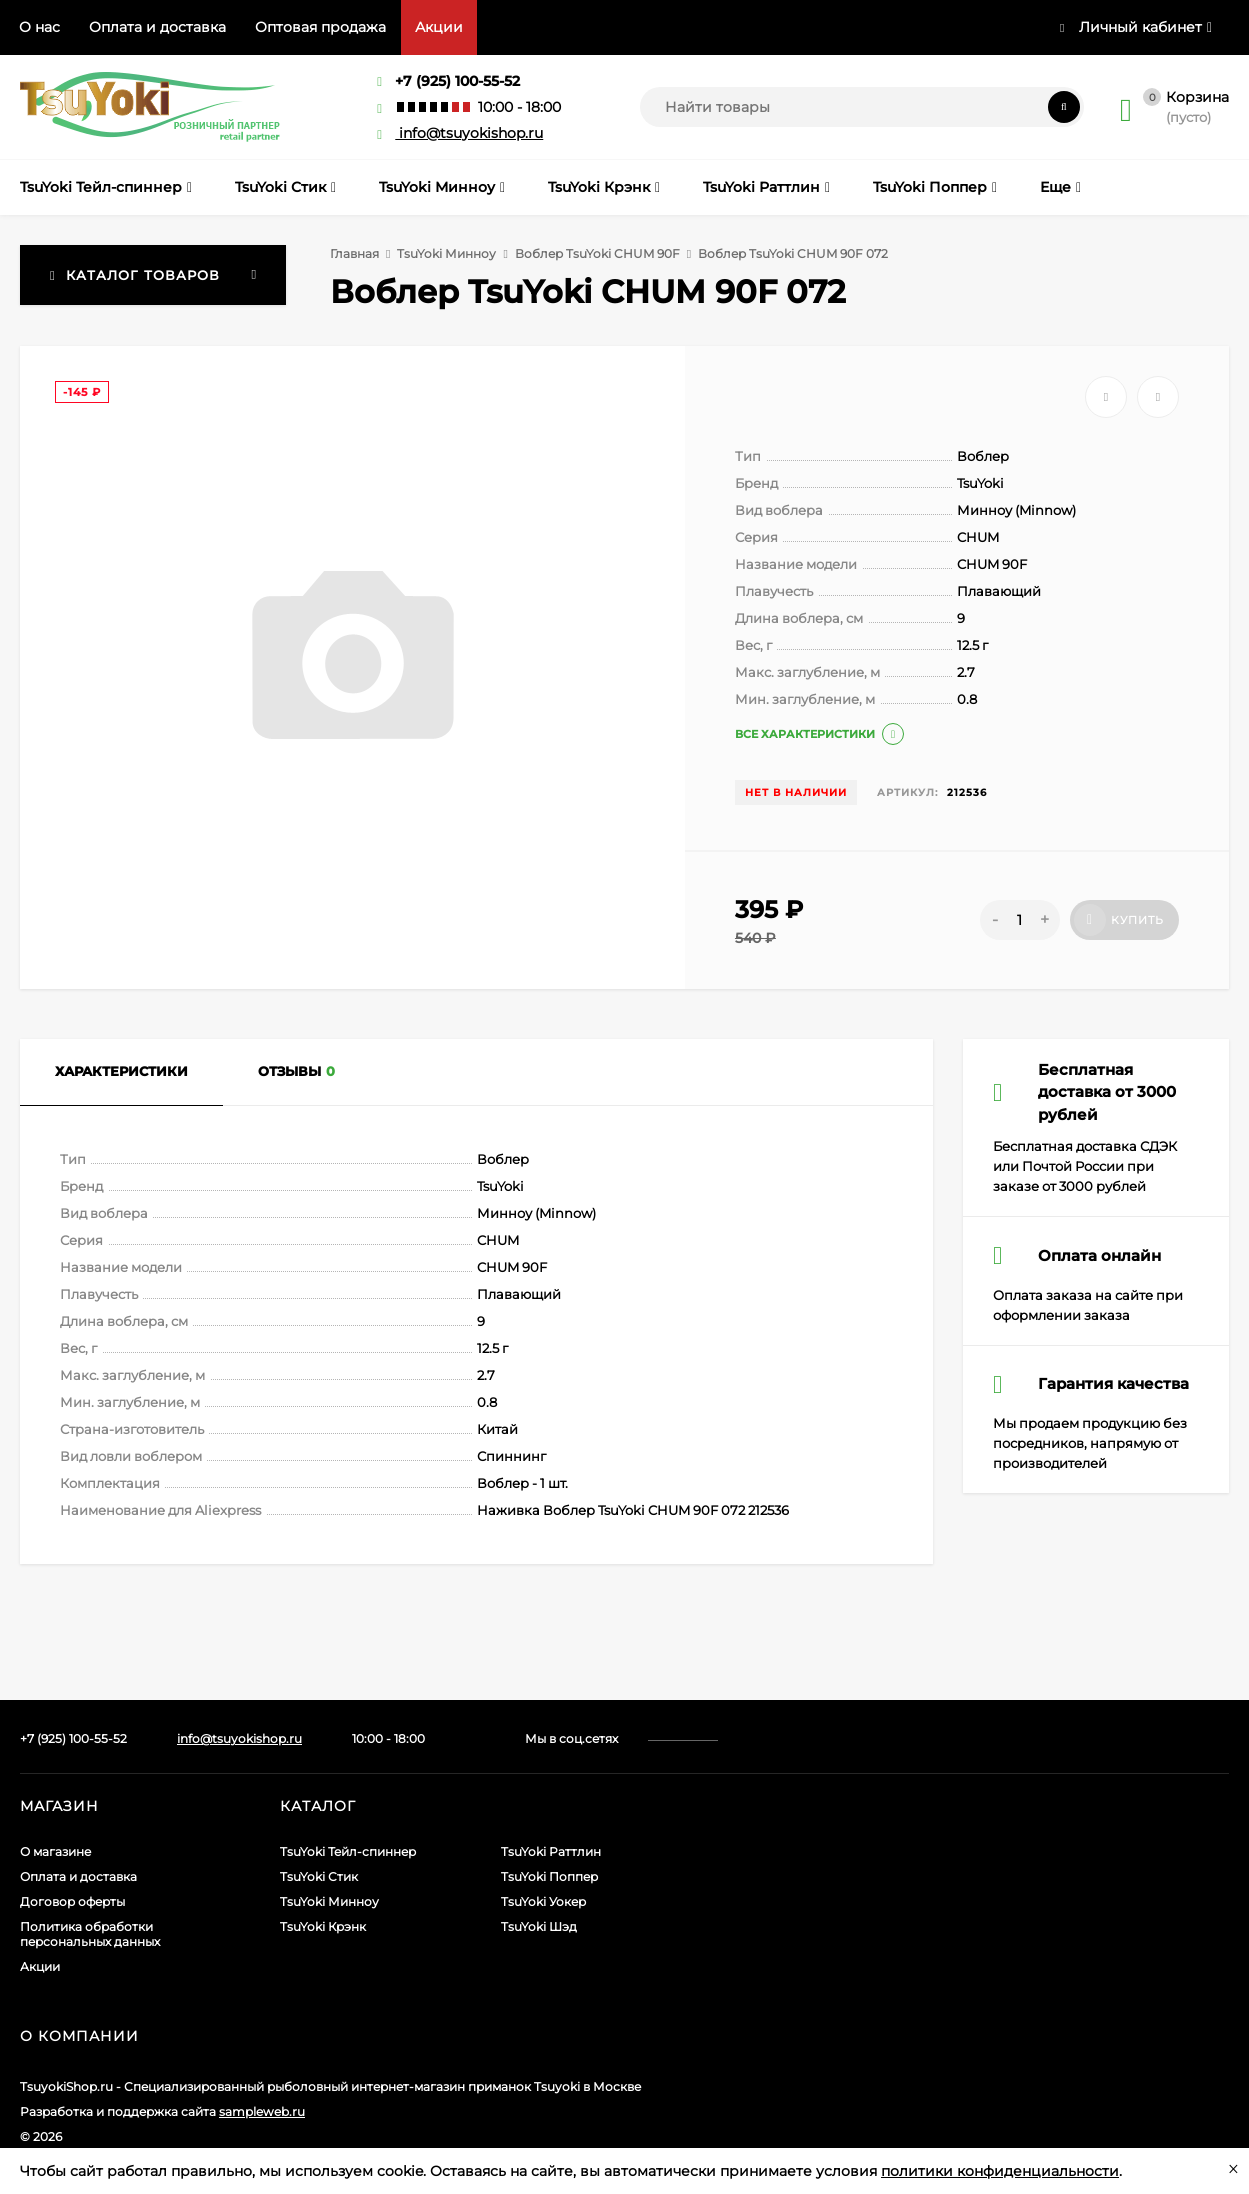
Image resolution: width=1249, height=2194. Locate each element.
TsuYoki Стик (319, 1876)
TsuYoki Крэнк (323, 1926)
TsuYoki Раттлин (551, 1851)
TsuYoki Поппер (549, 1876)
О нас (39, 27)
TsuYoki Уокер (543, 1901)
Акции (439, 27)
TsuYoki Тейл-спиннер (348, 1851)
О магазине (55, 1851)
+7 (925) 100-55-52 (457, 81)
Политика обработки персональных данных (90, 1934)
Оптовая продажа (320, 27)
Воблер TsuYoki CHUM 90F (597, 253)
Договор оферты (72, 1901)
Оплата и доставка (157, 27)
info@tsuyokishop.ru (460, 133)
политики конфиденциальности (1000, 2171)
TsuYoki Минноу (446, 253)
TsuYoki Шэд (539, 1926)
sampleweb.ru (262, 2111)
